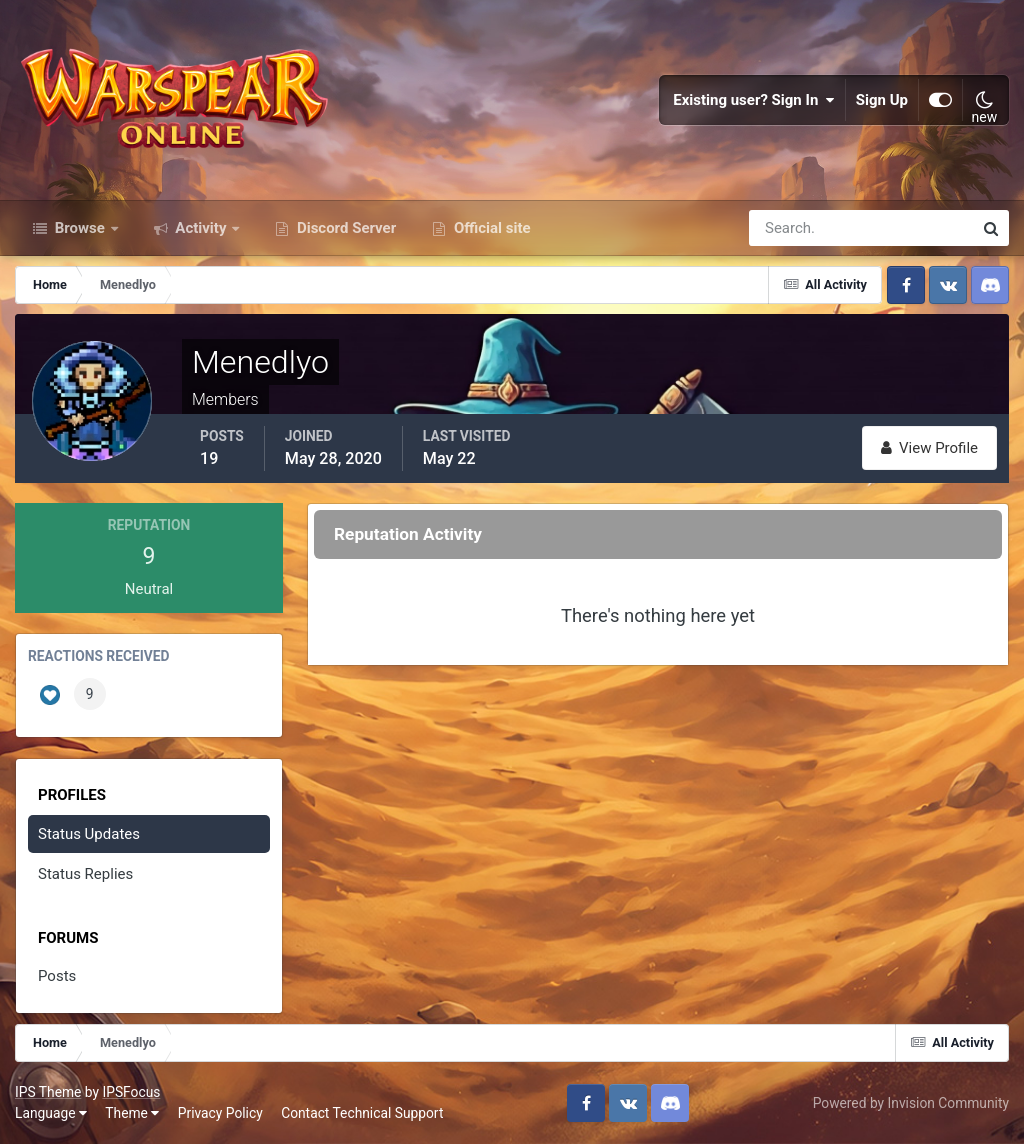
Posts (57, 976)
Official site (490, 228)
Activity (201, 228)
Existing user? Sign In (754, 100)
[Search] (792, 228)
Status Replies (85, 874)
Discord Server (344, 228)
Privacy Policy (220, 1113)
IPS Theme (48, 1092)
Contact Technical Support (362, 1113)
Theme (132, 1113)
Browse (80, 228)
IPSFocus (131, 1092)
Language (51, 1113)
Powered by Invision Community (911, 1103)
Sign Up (882, 100)
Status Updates (89, 834)
